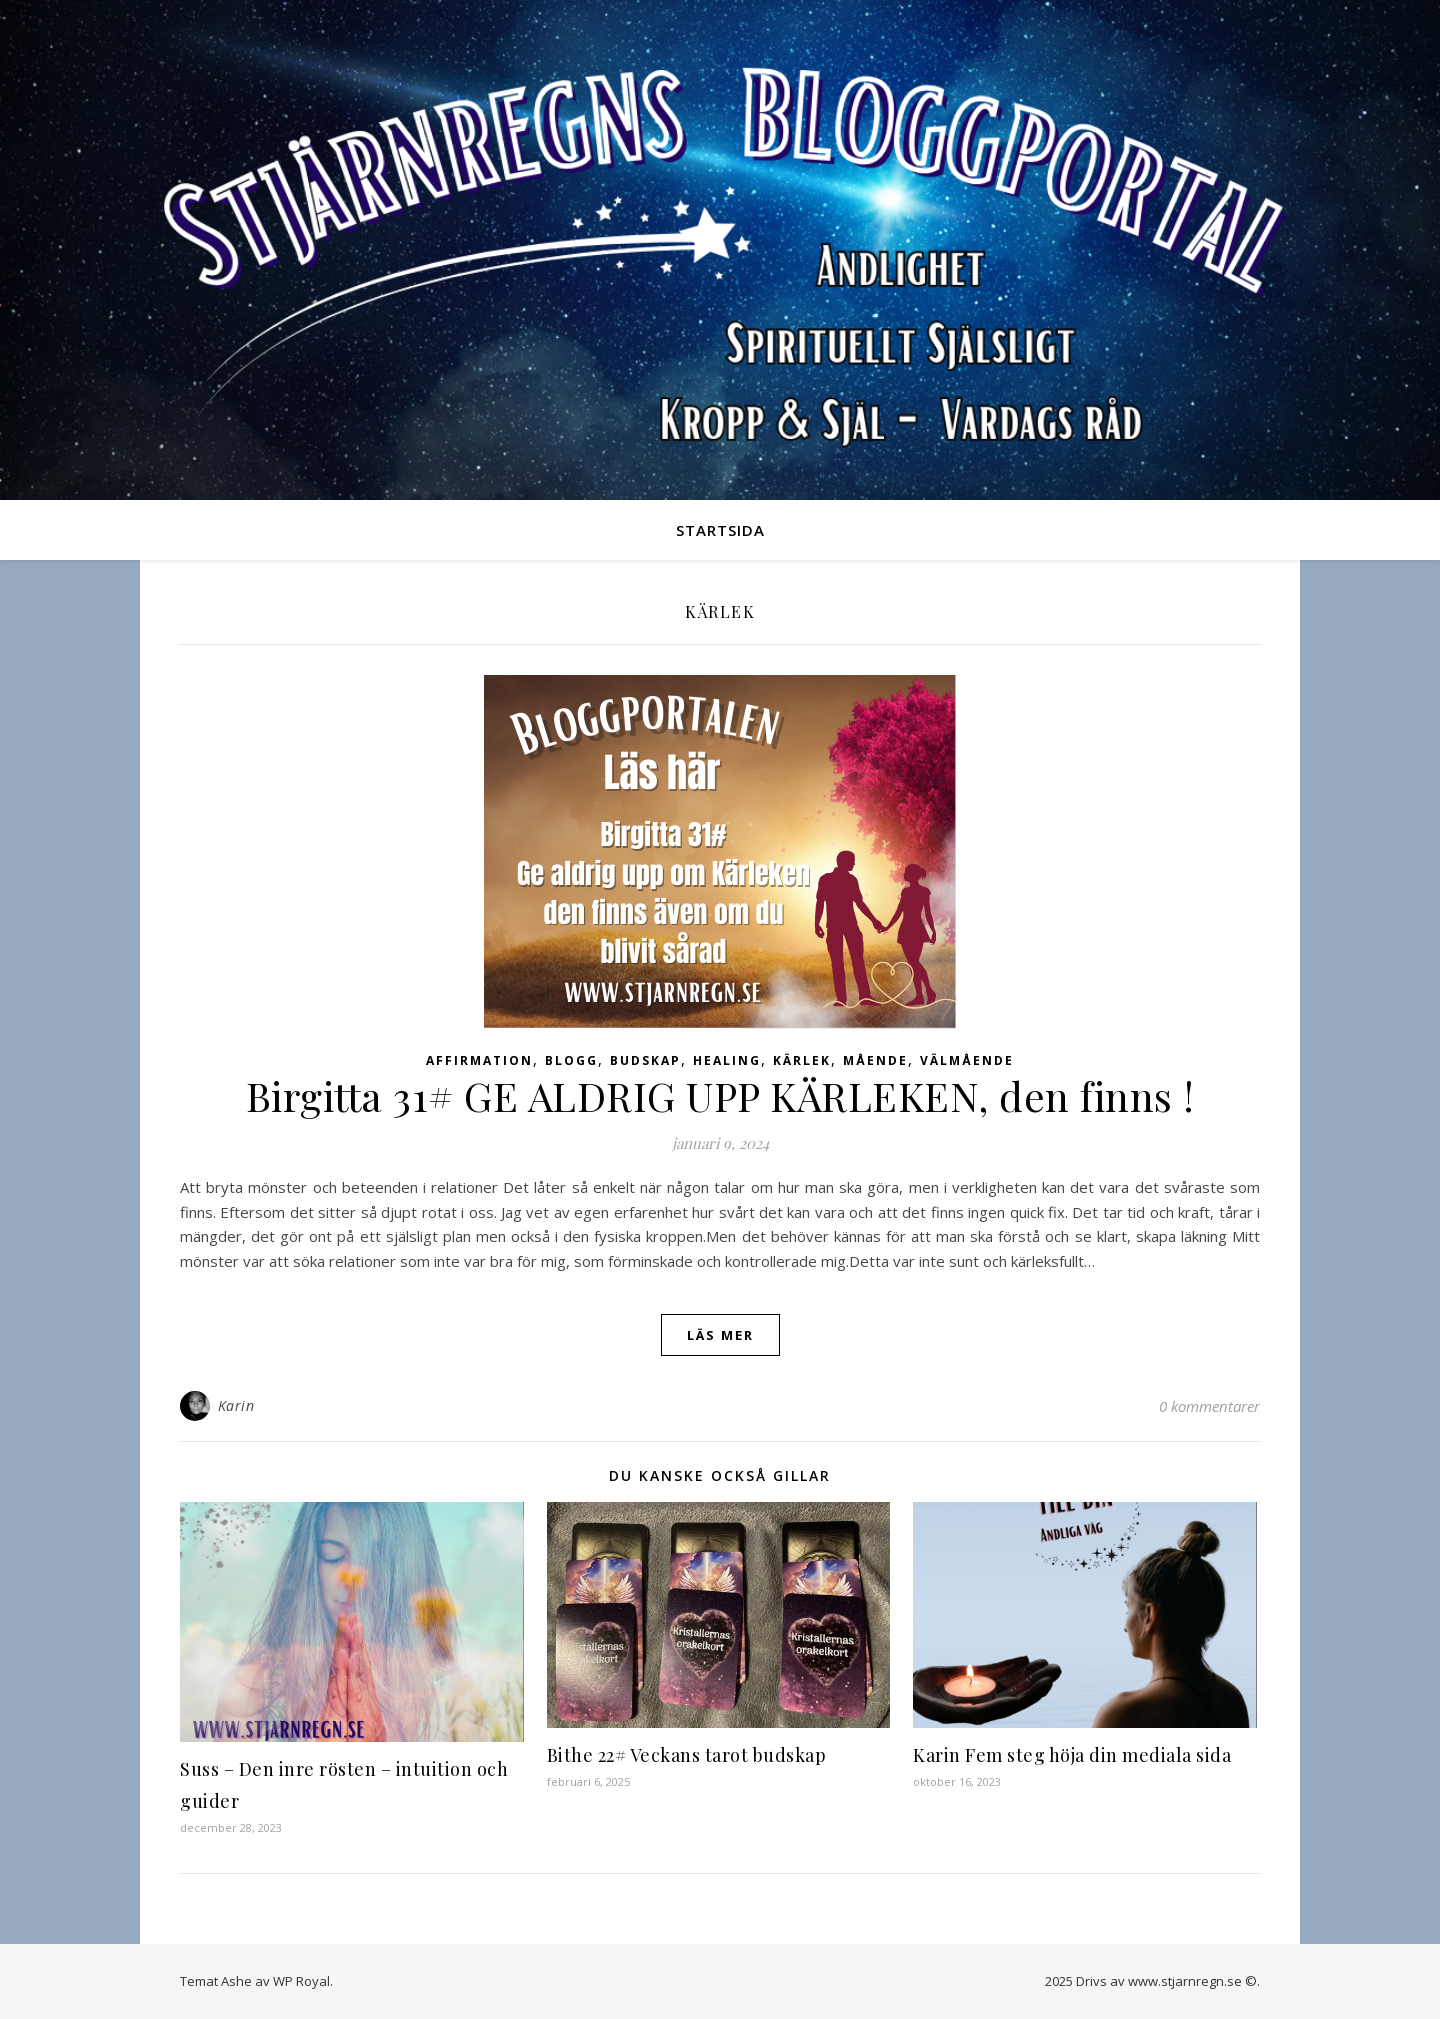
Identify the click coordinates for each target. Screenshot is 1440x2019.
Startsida (720, 530)
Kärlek (802, 1060)
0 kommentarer (1209, 1406)
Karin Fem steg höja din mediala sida (1072, 1755)
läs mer (720, 1335)
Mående (875, 1060)
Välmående (967, 1060)
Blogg (571, 1060)
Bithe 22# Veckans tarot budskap (687, 1755)
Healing (727, 1060)
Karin (236, 1405)
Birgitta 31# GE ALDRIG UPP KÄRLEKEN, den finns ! (720, 1095)
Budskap (645, 1060)
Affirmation (479, 1060)
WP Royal (301, 1981)
